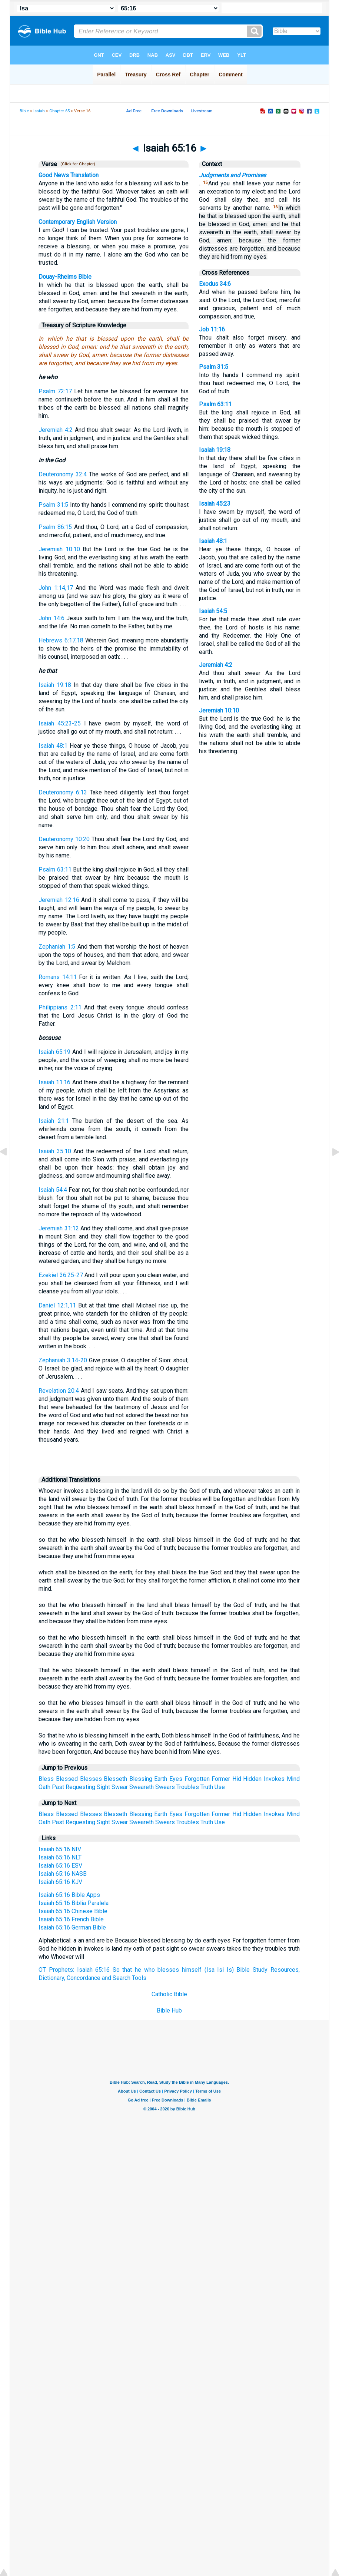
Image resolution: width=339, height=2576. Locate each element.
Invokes (274, 1778)
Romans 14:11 (57, 977)
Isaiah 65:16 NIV (60, 1849)
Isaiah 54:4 (53, 1189)
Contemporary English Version (78, 221)
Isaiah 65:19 (54, 1051)
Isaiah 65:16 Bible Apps (69, 1894)
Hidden (252, 1778)
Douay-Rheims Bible (65, 276)
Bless (46, 1778)
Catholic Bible (169, 1994)
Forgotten (197, 1778)
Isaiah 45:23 (214, 503)
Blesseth (115, 1778)
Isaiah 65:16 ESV (60, 1865)
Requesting (80, 1786)
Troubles (187, 1786)
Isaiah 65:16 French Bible (71, 1919)
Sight (103, 1786)
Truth (206, 1786)
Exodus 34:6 (215, 283)
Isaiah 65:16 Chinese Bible (73, 1911)
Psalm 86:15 (55, 526)
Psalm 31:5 (53, 504)
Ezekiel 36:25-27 (61, 1275)
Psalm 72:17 (55, 391)
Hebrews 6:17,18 (61, 640)
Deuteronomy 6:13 (63, 792)
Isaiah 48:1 (53, 745)
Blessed (67, 1778)
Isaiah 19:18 (55, 684)
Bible (24, 111)
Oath (44, 1786)
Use (220, 1786)
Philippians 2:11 (60, 1007)
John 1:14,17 (56, 587)
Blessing (140, 1778)
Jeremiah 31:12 (59, 1228)
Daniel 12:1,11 (57, 1305)
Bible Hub (169, 2010)
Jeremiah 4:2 (56, 429)
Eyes (175, 1778)
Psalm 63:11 (55, 869)
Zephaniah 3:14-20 (63, 1360)
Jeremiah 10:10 (59, 549)
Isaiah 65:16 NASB (63, 1873)
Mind (293, 1778)
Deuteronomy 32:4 (63, 474)
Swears (165, 1786)
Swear (120, 1786)
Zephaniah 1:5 (57, 946)
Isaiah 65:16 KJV (60, 1881)
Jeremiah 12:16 (59, 899)
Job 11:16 (212, 329)
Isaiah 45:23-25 (60, 723)
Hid (236, 1778)
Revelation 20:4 (59, 1390)
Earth (160, 1778)
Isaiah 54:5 (213, 611)
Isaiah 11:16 (54, 1082)
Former (221, 1778)
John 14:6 (51, 618)
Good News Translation (69, 175)
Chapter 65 (59, 111)
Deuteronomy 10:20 (64, 839)
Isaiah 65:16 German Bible (72, 1927)
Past (58, 1786)
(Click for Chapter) (76, 164)
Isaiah (39, 111)
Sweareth (141, 1786)
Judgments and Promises (232, 175)
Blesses (91, 1778)
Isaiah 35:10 (55, 1151)
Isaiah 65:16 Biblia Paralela (74, 1903)
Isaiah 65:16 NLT (60, 1857)
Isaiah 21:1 (54, 1120)
